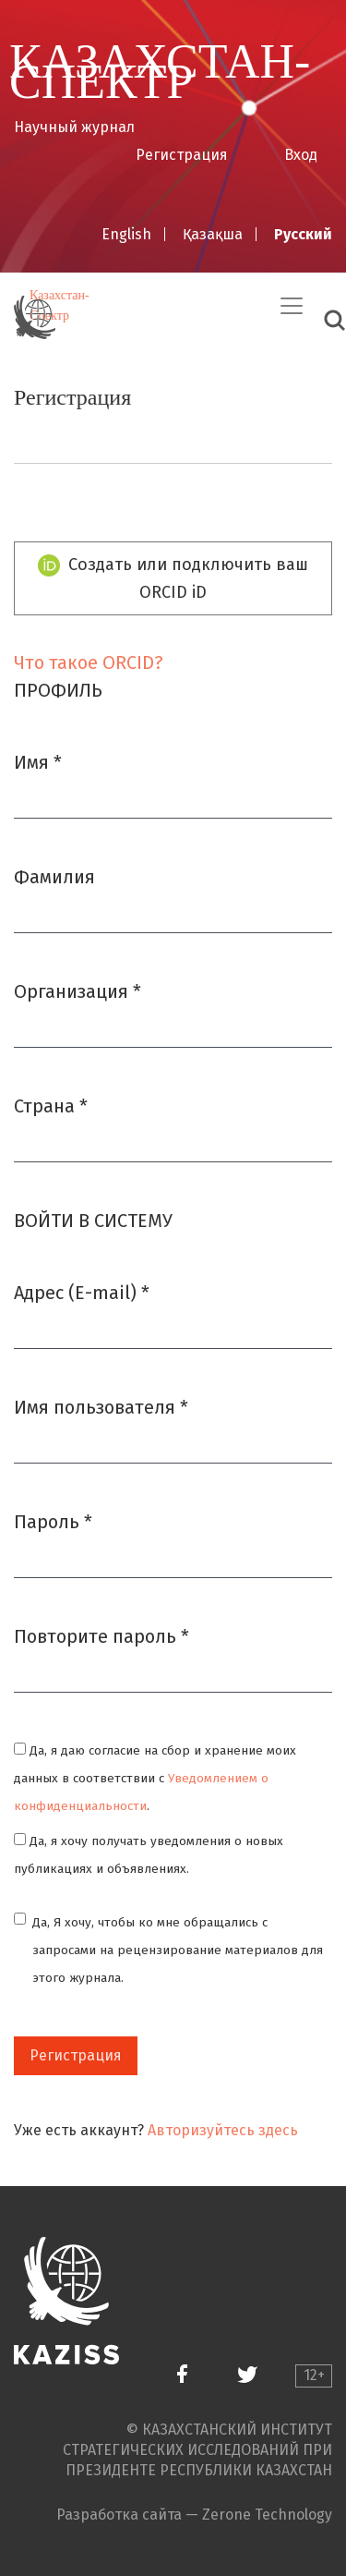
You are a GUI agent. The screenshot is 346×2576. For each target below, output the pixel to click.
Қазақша (213, 234)
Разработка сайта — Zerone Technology (194, 2514)
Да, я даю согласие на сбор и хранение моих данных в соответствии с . (155, 1778)
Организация (77, 990)
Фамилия (54, 877)
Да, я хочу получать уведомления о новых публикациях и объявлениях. (148, 1855)
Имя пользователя (101, 1405)
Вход (300, 155)
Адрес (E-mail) (81, 1291)
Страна (51, 1104)
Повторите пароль (101, 1634)
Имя (38, 760)
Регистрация (182, 155)
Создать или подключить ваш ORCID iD (173, 578)
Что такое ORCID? (88, 662)
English (126, 234)
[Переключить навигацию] (291, 305)
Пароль (53, 1520)
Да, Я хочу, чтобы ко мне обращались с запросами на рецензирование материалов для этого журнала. (177, 1950)
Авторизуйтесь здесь (223, 2130)
